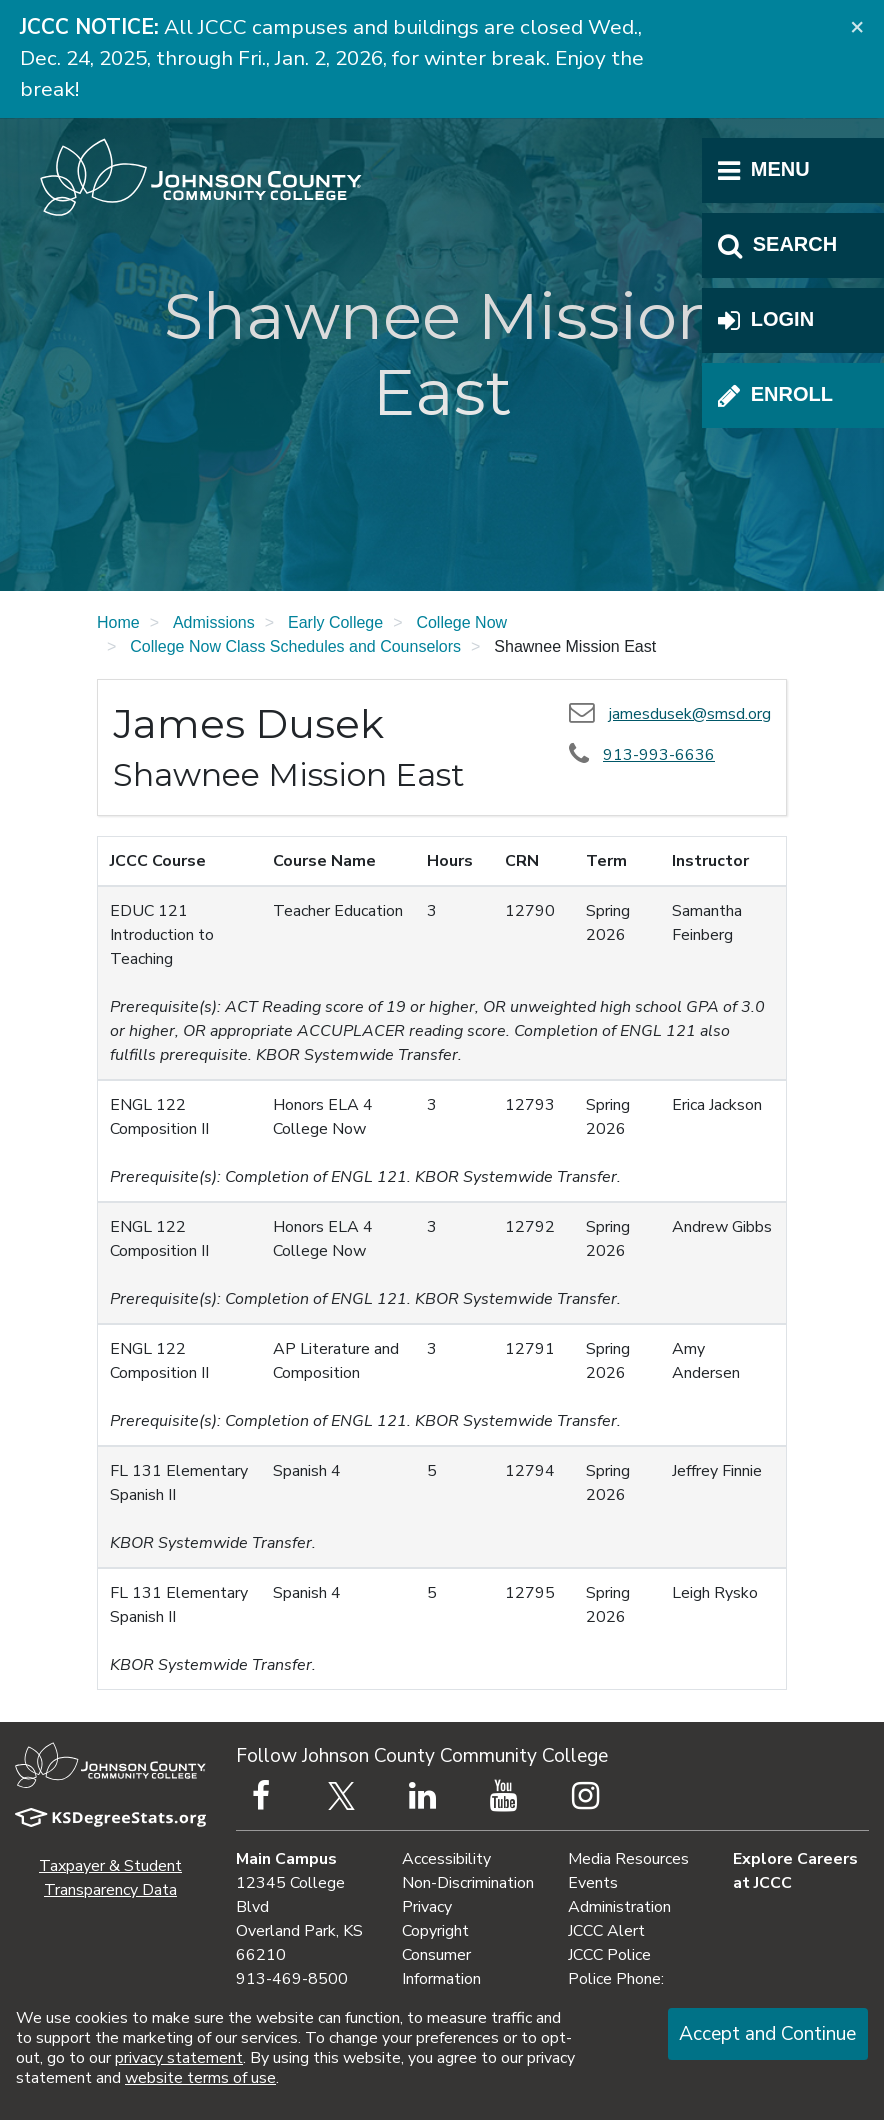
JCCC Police (609, 1955)
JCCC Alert (606, 1931)
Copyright (435, 1931)
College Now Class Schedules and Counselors (295, 646)
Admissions (214, 622)
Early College (335, 622)
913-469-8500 (292, 1979)
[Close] (857, 26)
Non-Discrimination (468, 1883)
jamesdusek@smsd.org (690, 714)
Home (118, 622)
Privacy (427, 1907)
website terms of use (200, 2078)
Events (593, 1883)
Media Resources (628, 1859)
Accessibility (446, 1859)
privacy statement (179, 2058)
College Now (461, 622)
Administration (619, 1907)
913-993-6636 (659, 755)
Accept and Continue (767, 2034)
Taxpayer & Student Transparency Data (110, 1878)
